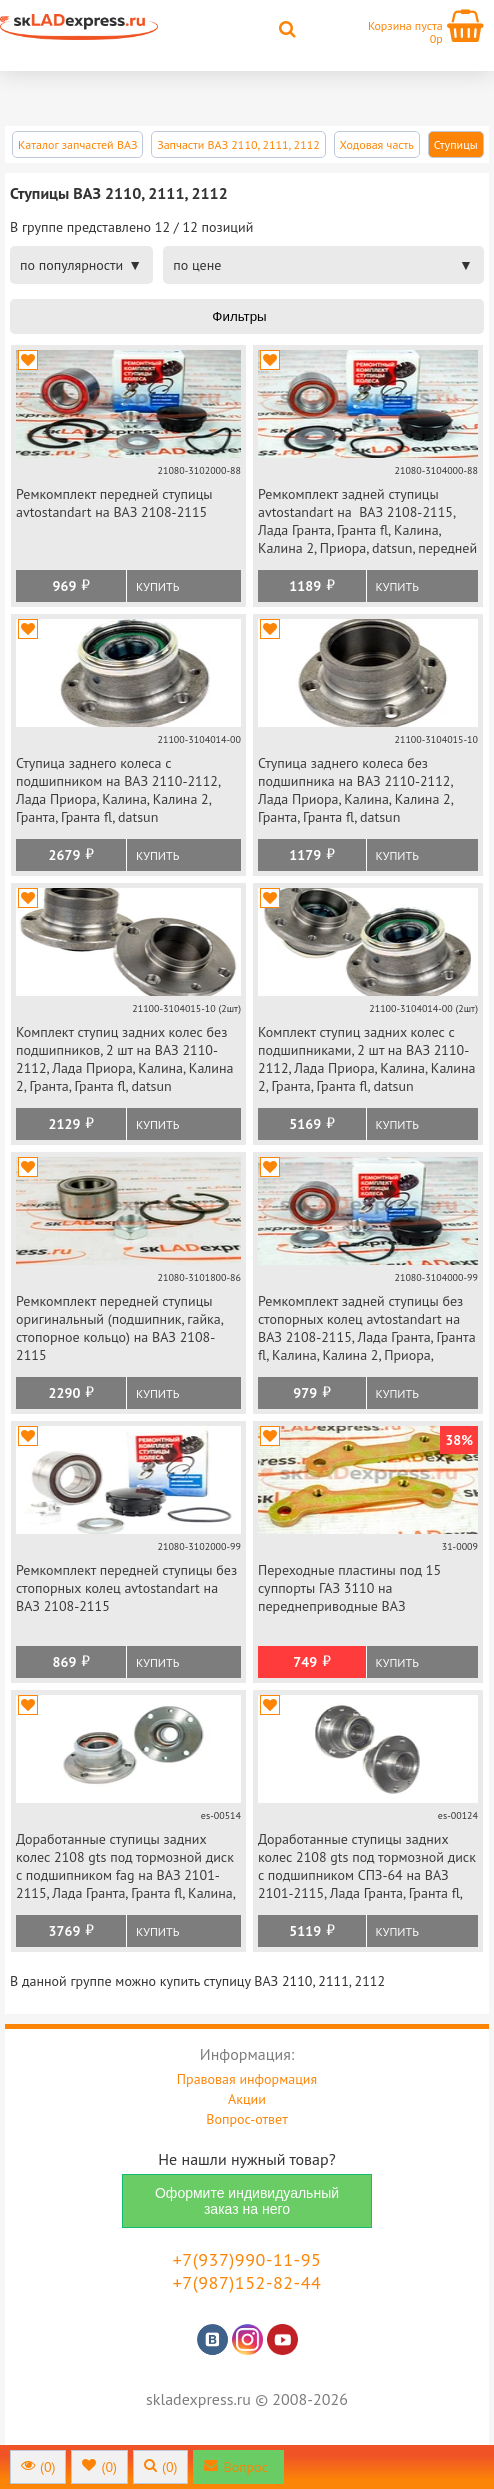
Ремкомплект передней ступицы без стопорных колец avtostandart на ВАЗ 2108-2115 (126, 1588)
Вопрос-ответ (246, 2119)
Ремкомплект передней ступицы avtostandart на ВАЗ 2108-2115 (114, 503)
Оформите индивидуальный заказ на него (247, 2201)
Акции (247, 2099)
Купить (157, 586)
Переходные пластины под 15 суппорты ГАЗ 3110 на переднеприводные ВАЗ (349, 1588)
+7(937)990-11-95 (247, 2259)
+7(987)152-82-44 (247, 2282)
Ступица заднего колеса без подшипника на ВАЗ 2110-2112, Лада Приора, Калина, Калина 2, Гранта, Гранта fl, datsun (355, 790)
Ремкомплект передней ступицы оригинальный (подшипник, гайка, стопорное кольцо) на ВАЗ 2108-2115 (119, 1328)
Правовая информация (247, 2079)
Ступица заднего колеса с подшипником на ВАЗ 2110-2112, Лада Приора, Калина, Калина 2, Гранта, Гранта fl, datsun (118, 790)
